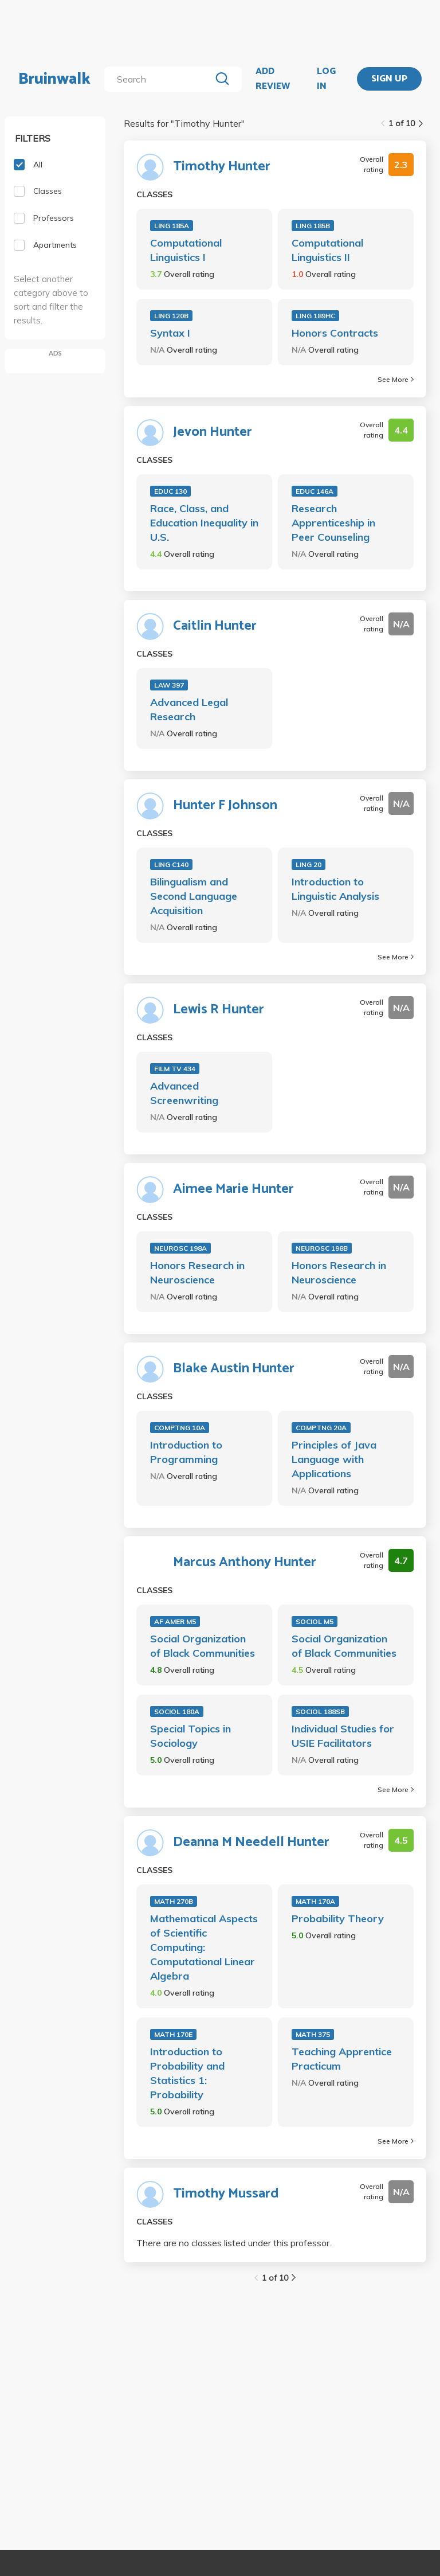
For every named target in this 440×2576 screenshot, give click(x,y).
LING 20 (308, 864)
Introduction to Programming (186, 1452)
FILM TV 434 (174, 1068)
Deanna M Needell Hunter (251, 1842)
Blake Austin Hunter (233, 1369)
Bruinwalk (54, 79)
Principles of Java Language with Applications (334, 1459)
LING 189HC (315, 315)
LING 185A (171, 225)
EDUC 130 (170, 491)
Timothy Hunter (221, 167)
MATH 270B (173, 1901)
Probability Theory (338, 1918)
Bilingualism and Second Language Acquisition (193, 896)
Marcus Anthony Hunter (244, 1562)
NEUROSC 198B (322, 1248)
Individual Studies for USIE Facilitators (343, 1736)
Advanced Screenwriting (184, 1093)
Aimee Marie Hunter (233, 1189)
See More (396, 379)
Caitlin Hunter (215, 626)
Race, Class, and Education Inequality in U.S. (204, 523)
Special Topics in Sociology (190, 1736)
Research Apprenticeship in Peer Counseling (333, 523)
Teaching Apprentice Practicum (342, 2058)
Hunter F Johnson (225, 805)
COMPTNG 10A (179, 1427)
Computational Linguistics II (327, 250)
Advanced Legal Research (189, 709)
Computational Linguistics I (186, 250)
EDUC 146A (314, 491)
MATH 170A (315, 1901)
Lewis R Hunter (218, 1010)
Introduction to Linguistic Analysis (335, 889)
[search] (159, 79)
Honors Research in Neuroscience (197, 1272)
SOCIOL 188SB (320, 1711)
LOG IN (326, 78)
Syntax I (170, 332)
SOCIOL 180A (176, 1711)
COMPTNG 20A (321, 1427)
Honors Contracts (335, 332)
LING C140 (171, 864)
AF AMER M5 (175, 1621)
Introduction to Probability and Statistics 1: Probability (187, 2073)
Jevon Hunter (212, 432)
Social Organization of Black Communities (202, 1646)
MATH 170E (173, 2034)
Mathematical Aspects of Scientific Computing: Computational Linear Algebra (204, 1947)
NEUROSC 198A (180, 1248)
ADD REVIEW (273, 78)
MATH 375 (313, 2034)
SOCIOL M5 (314, 1621)
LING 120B (171, 315)
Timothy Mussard (226, 2194)
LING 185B (313, 225)
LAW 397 (169, 685)
